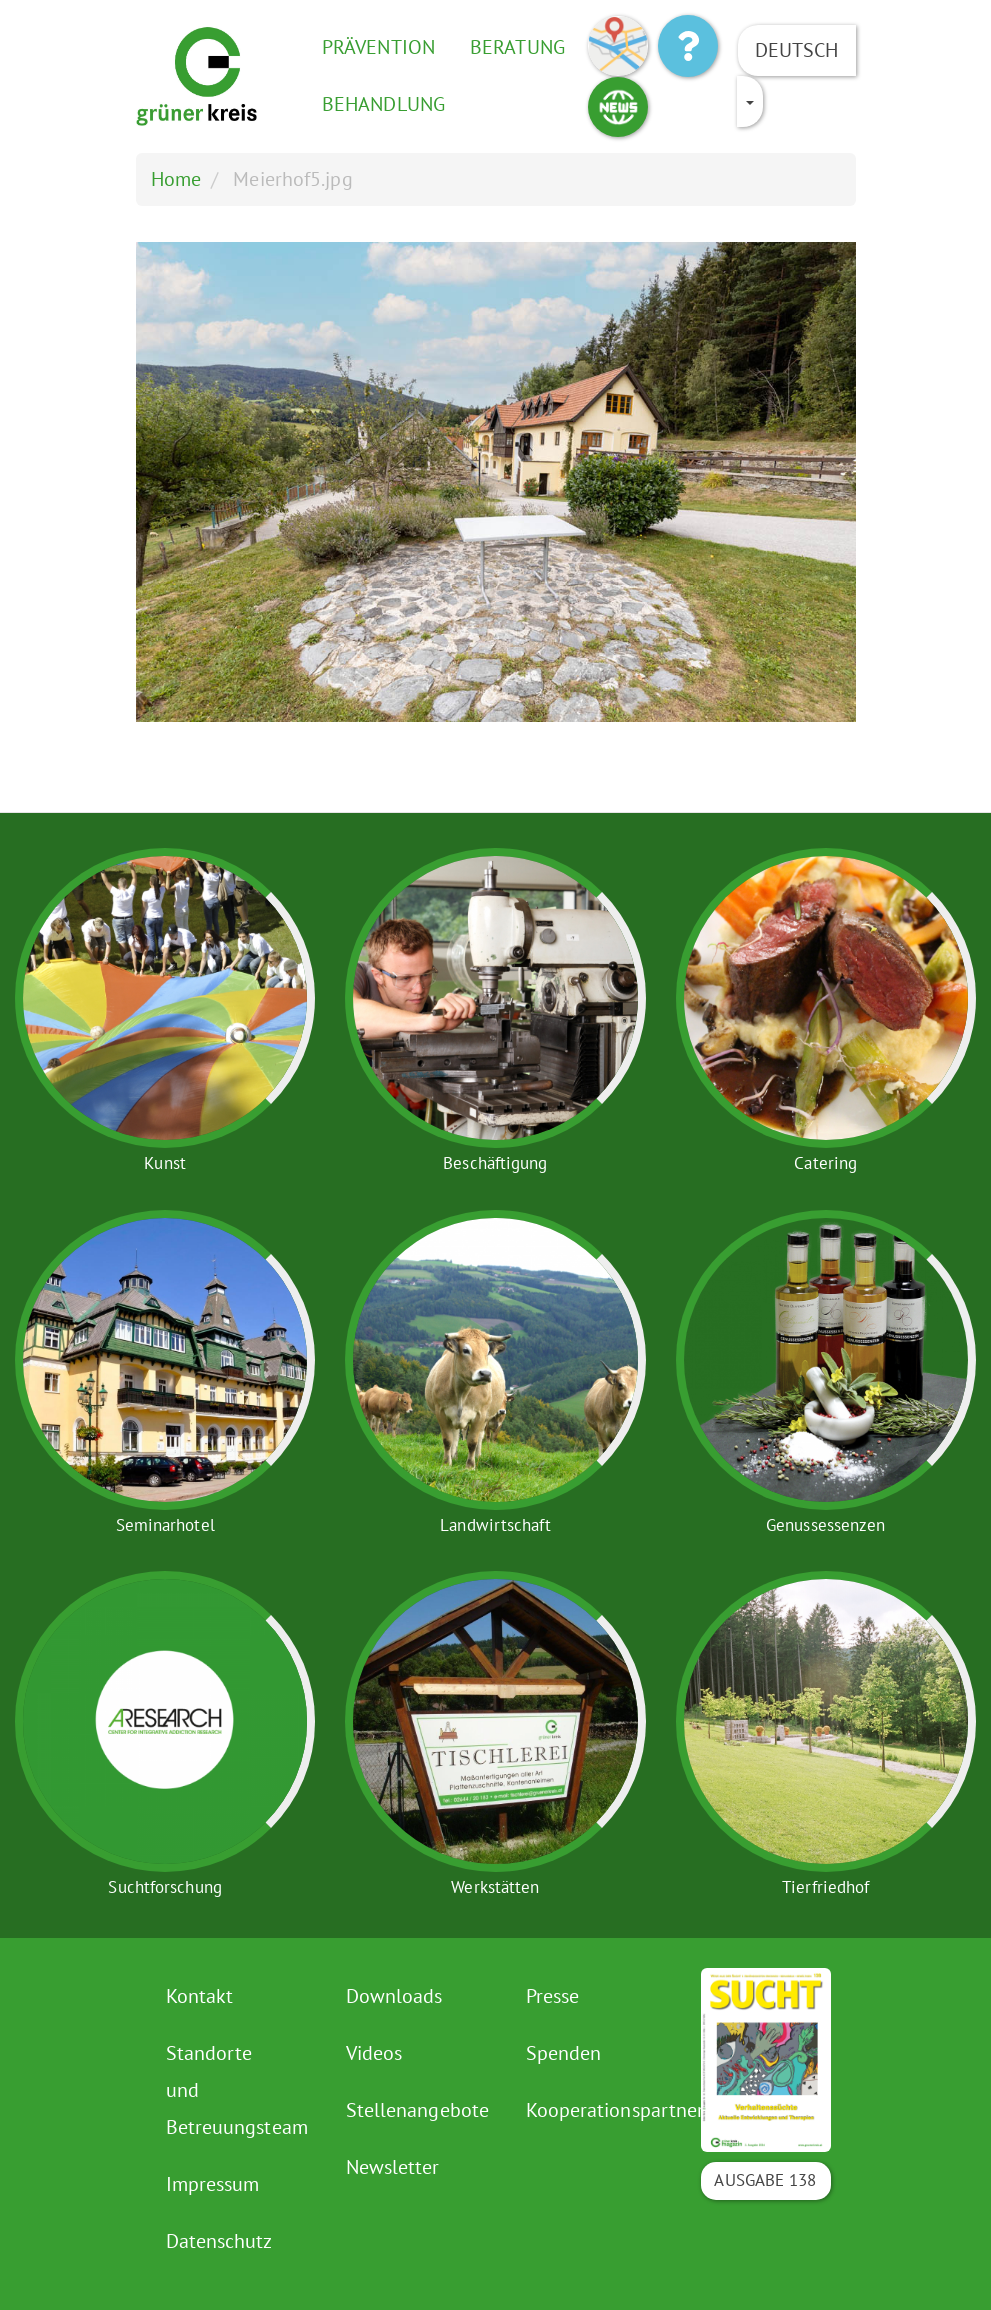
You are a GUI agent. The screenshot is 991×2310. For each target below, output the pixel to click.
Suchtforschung (164, 1887)
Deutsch (797, 50)
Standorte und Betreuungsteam (233, 2090)
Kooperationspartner (593, 2110)
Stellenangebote (413, 2110)
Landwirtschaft (495, 1525)
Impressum (213, 2184)
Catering (825, 1163)
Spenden (564, 2053)
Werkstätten (495, 1887)
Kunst (165, 1163)
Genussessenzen (825, 1525)
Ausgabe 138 (765, 2180)
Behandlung (383, 104)
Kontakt (200, 1996)
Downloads (394, 1996)
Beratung (517, 47)
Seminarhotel (165, 1525)
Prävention (378, 47)
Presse (553, 1996)
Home (176, 179)
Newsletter (393, 2167)
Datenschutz (219, 2241)
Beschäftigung (495, 1163)
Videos (374, 2053)
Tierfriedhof (825, 1887)
